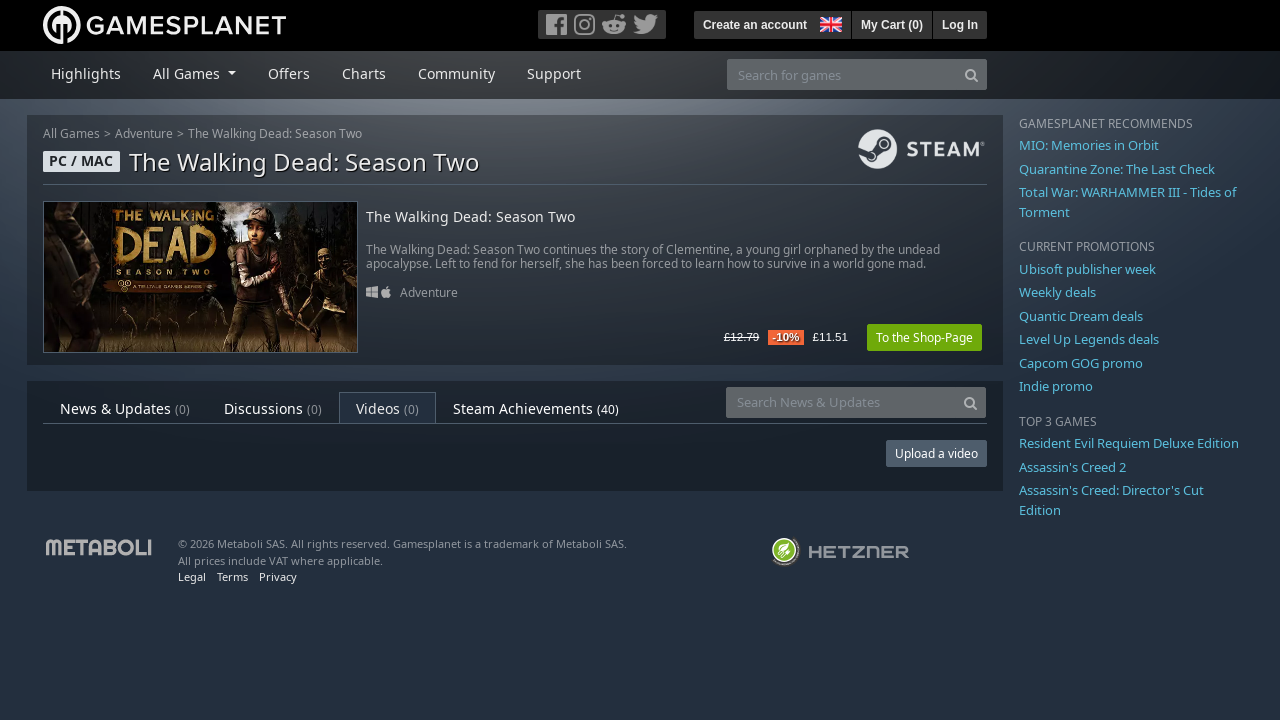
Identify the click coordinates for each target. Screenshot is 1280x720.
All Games (71, 133)
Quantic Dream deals (1081, 316)
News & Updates (125, 408)
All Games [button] (188, 73)
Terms (232, 576)
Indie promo (1056, 386)
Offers (289, 73)
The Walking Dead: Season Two (275, 133)
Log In (960, 25)
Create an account (755, 25)
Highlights (86, 73)
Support (554, 73)
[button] (829, 22)
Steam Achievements (536, 408)
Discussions (273, 408)
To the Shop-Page (924, 337)
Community (456, 73)
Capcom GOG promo (1081, 363)
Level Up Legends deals (1089, 339)
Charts (364, 73)
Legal (192, 576)
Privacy (278, 576)
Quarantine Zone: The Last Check (1117, 169)
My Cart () (892, 25)
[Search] (971, 74)
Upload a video (936, 453)
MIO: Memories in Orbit (1089, 145)
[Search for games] (842, 74)
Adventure (144, 133)
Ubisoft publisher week (1087, 269)
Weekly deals (1057, 292)
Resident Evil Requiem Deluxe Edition (1129, 443)
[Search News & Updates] (841, 402)
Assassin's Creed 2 (1072, 467)
